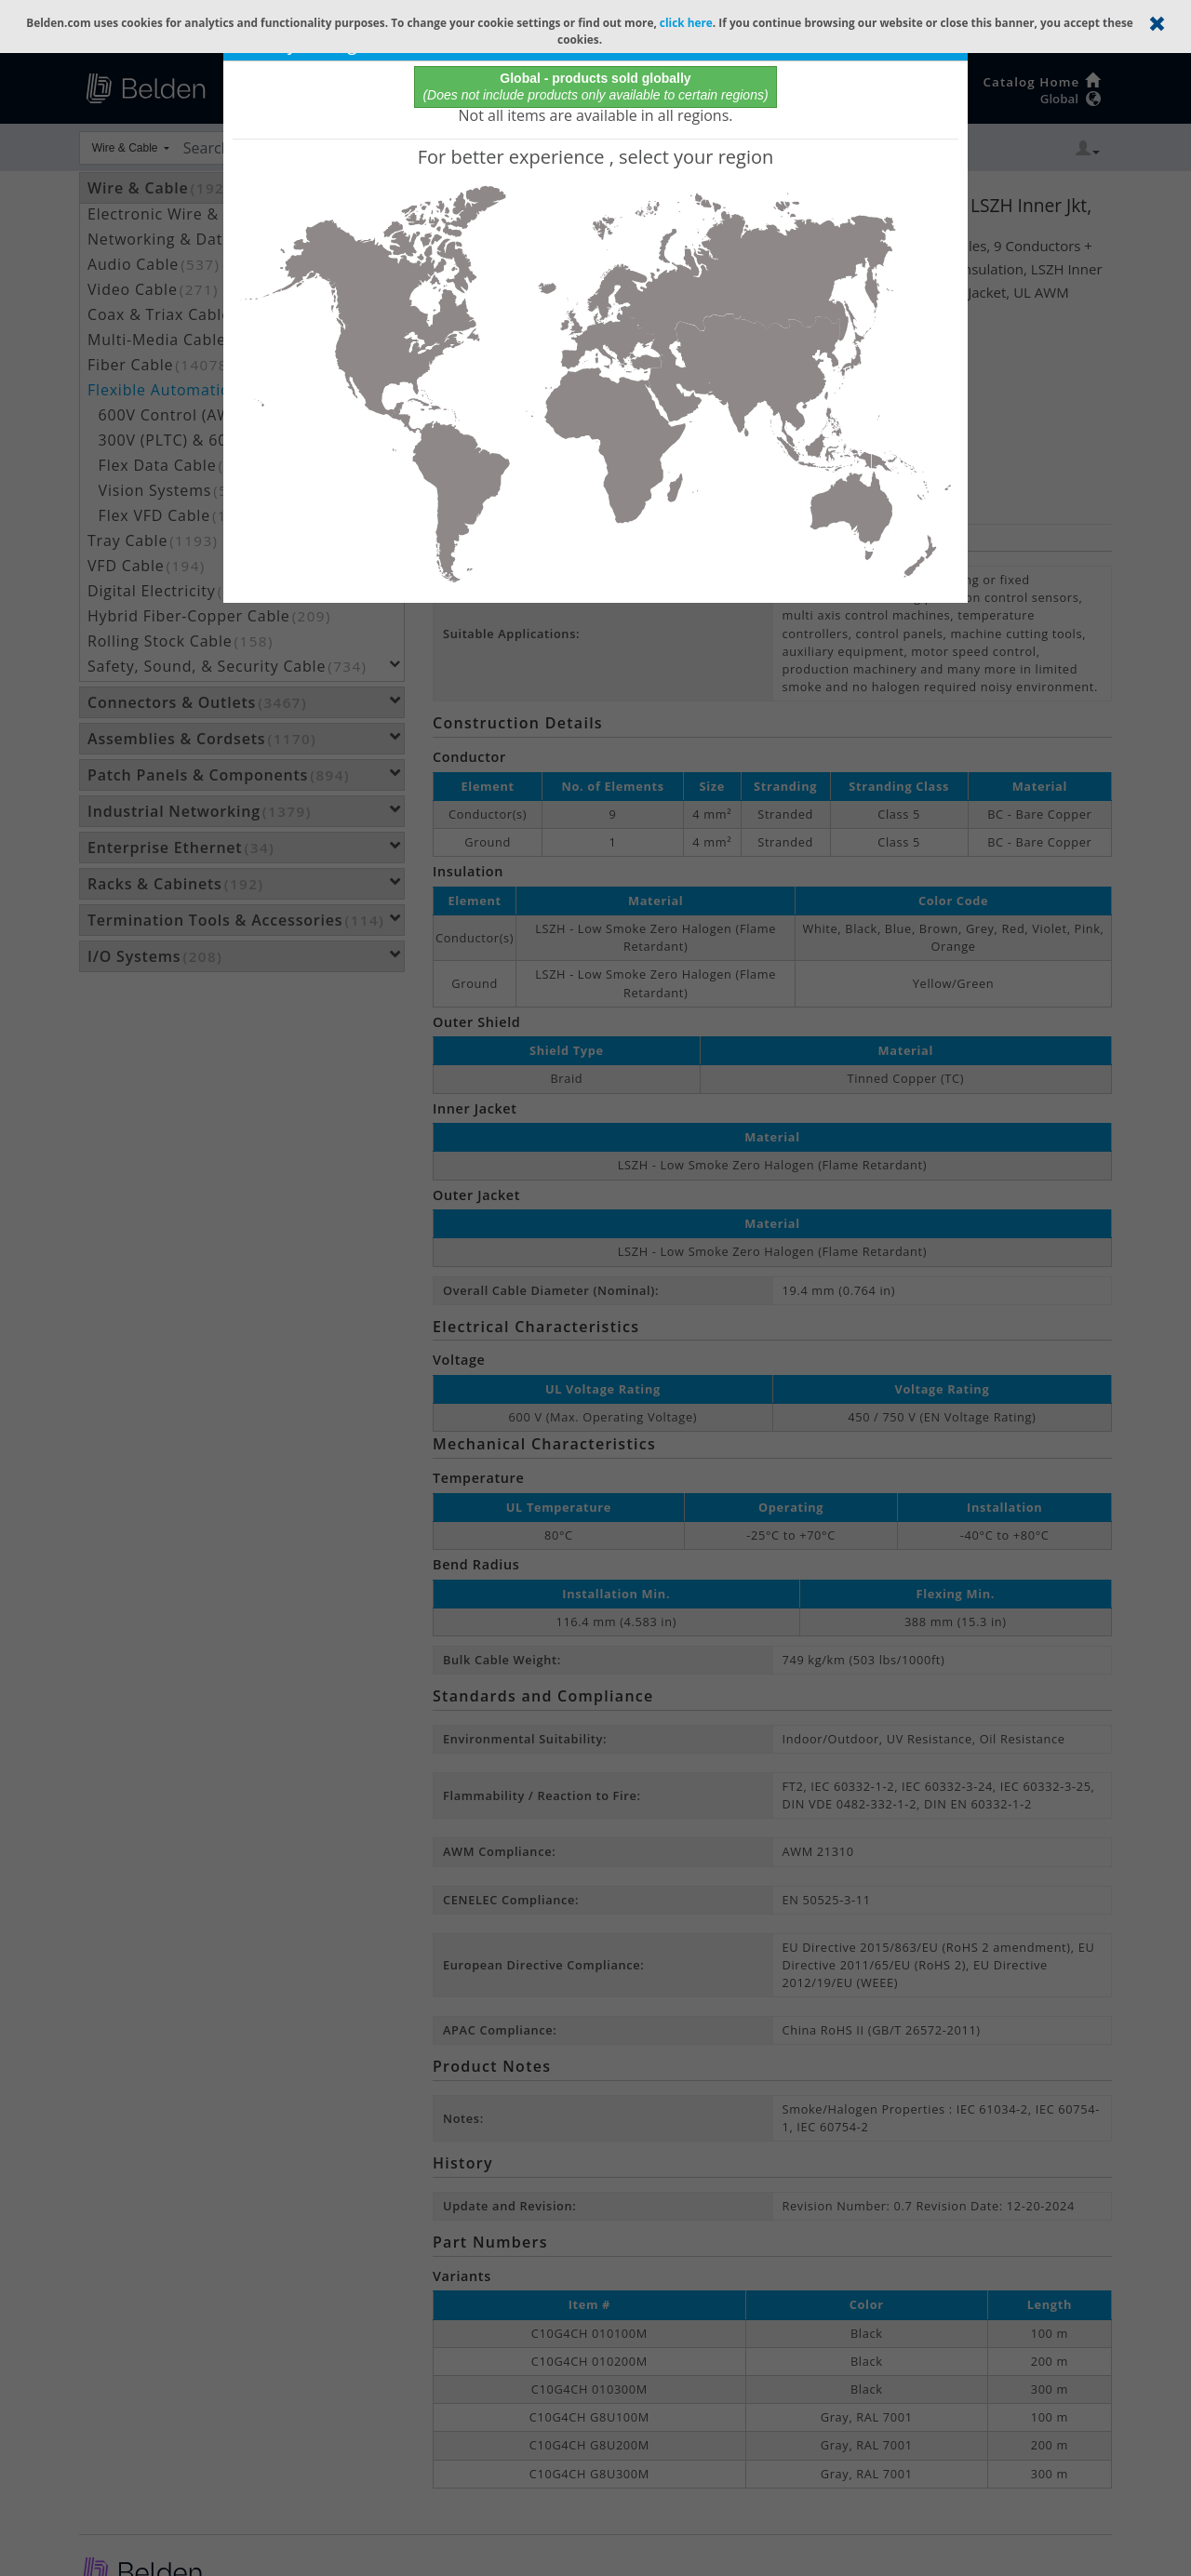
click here (686, 22)
